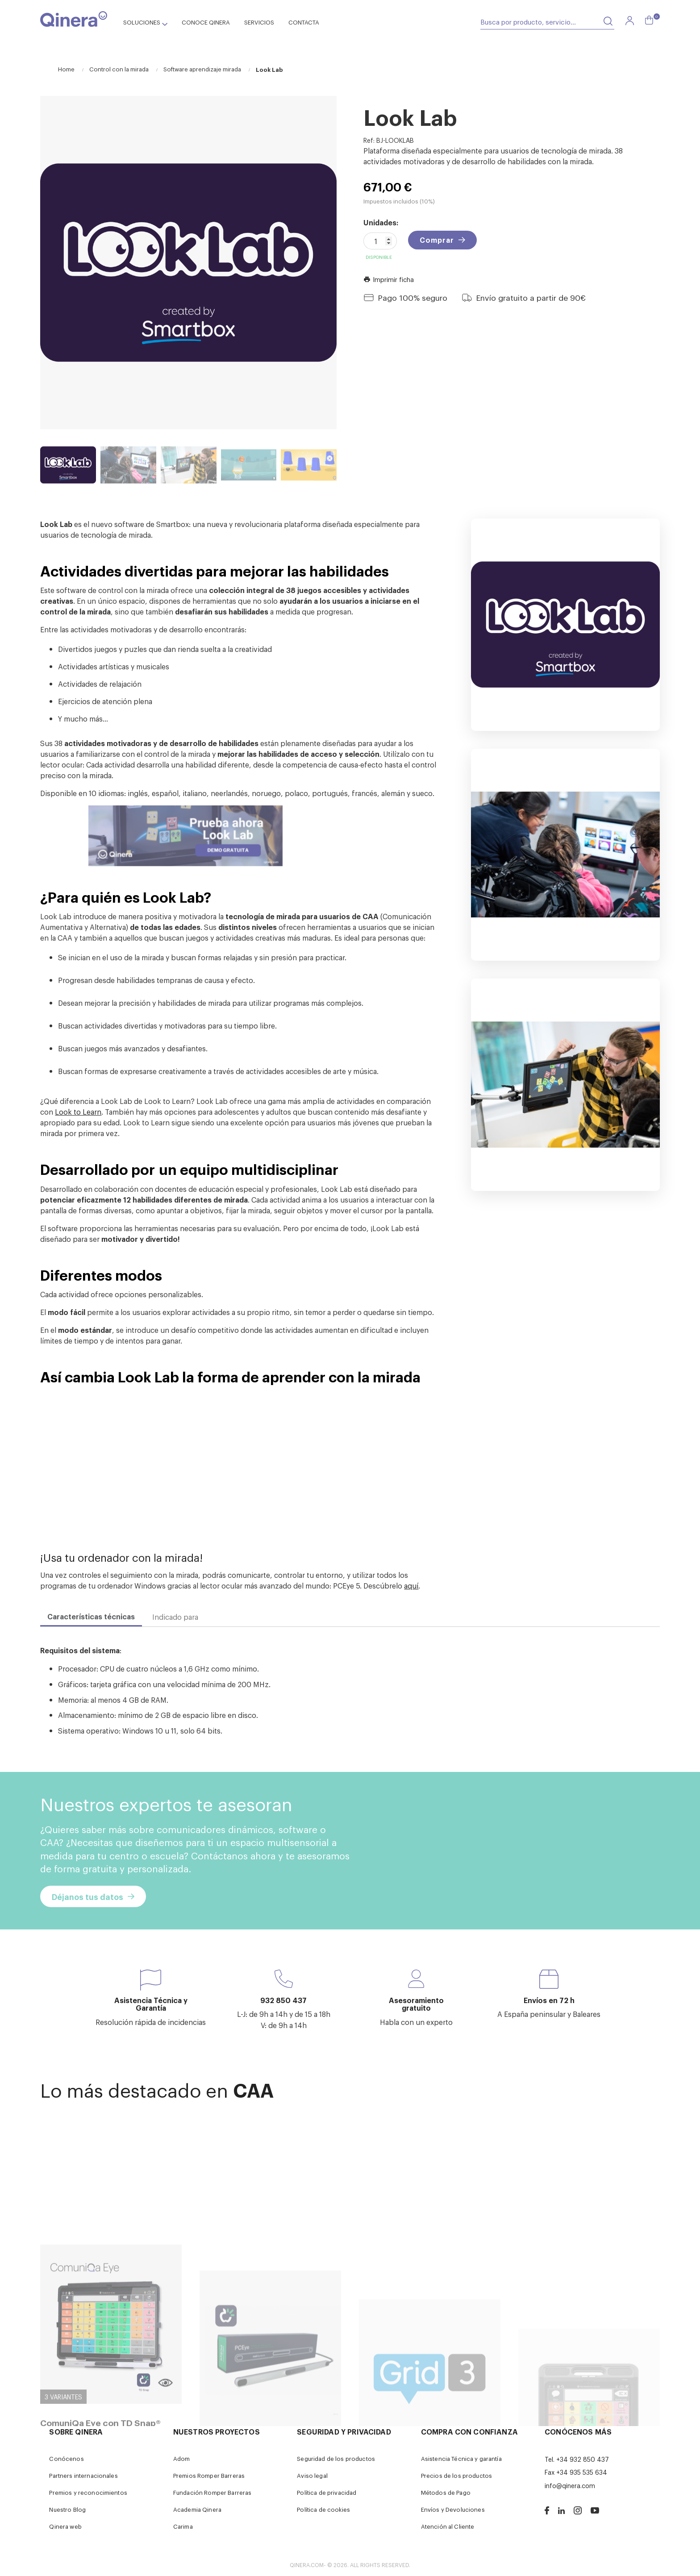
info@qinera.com (570, 2485)
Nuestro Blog (67, 2509)
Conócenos (66, 2458)
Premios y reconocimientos (88, 2492)
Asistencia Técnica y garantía (461, 2458)
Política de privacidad (326, 2492)
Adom (181, 2458)
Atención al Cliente (448, 2526)
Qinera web (65, 2526)
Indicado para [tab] (175, 1617)
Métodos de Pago (446, 2492)
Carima (183, 2526)
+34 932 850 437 (582, 2459)
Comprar (437, 240)
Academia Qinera (197, 2509)
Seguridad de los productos (336, 2458)
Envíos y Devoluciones (453, 2509)
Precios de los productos (456, 2475)
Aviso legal (312, 2475)
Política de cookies (323, 2509)
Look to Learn (78, 1111)
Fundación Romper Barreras (212, 2492)
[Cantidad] (380, 240)
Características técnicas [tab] (91, 1616)
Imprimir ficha (388, 279)
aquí (411, 1585)
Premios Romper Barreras (209, 2475)
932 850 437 (283, 2000)
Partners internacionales (83, 2475)
